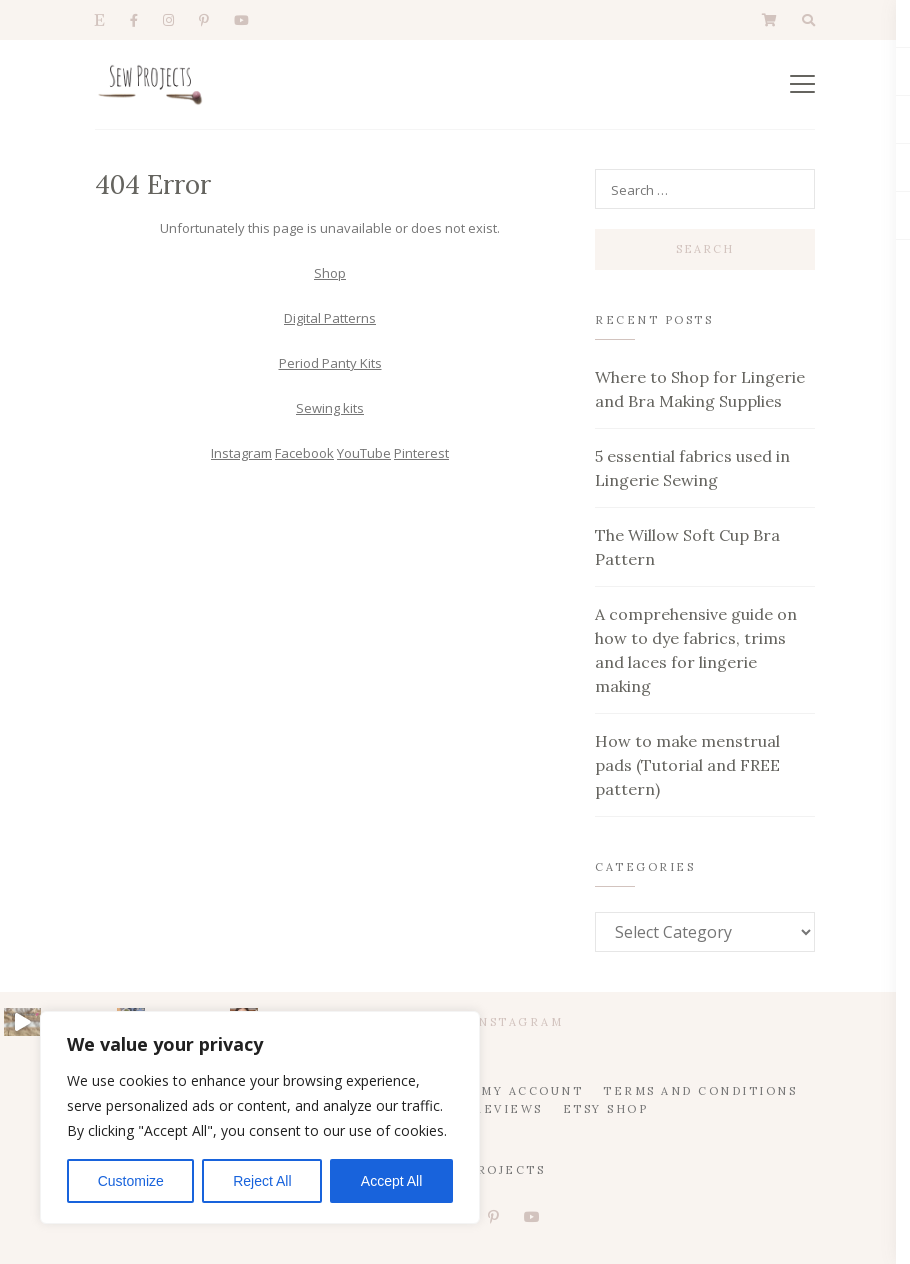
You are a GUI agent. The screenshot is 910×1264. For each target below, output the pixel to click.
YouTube (364, 453)
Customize (131, 1181)
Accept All (391, 1181)
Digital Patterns (330, 318)
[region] (260, 1117)
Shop (330, 273)
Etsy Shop (606, 1109)
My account (532, 1091)
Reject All (262, 1181)
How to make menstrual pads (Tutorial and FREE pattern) (687, 765)
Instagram (241, 453)
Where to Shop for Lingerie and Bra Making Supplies (700, 389)
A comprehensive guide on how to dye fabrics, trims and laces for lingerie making (696, 650)
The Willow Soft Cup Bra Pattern (687, 547)
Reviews (508, 1109)
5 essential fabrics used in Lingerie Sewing (692, 468)
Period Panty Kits (330, 363)
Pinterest (421, 453)
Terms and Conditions (700, 1091)
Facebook (304, 453)
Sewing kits (330, 408)
